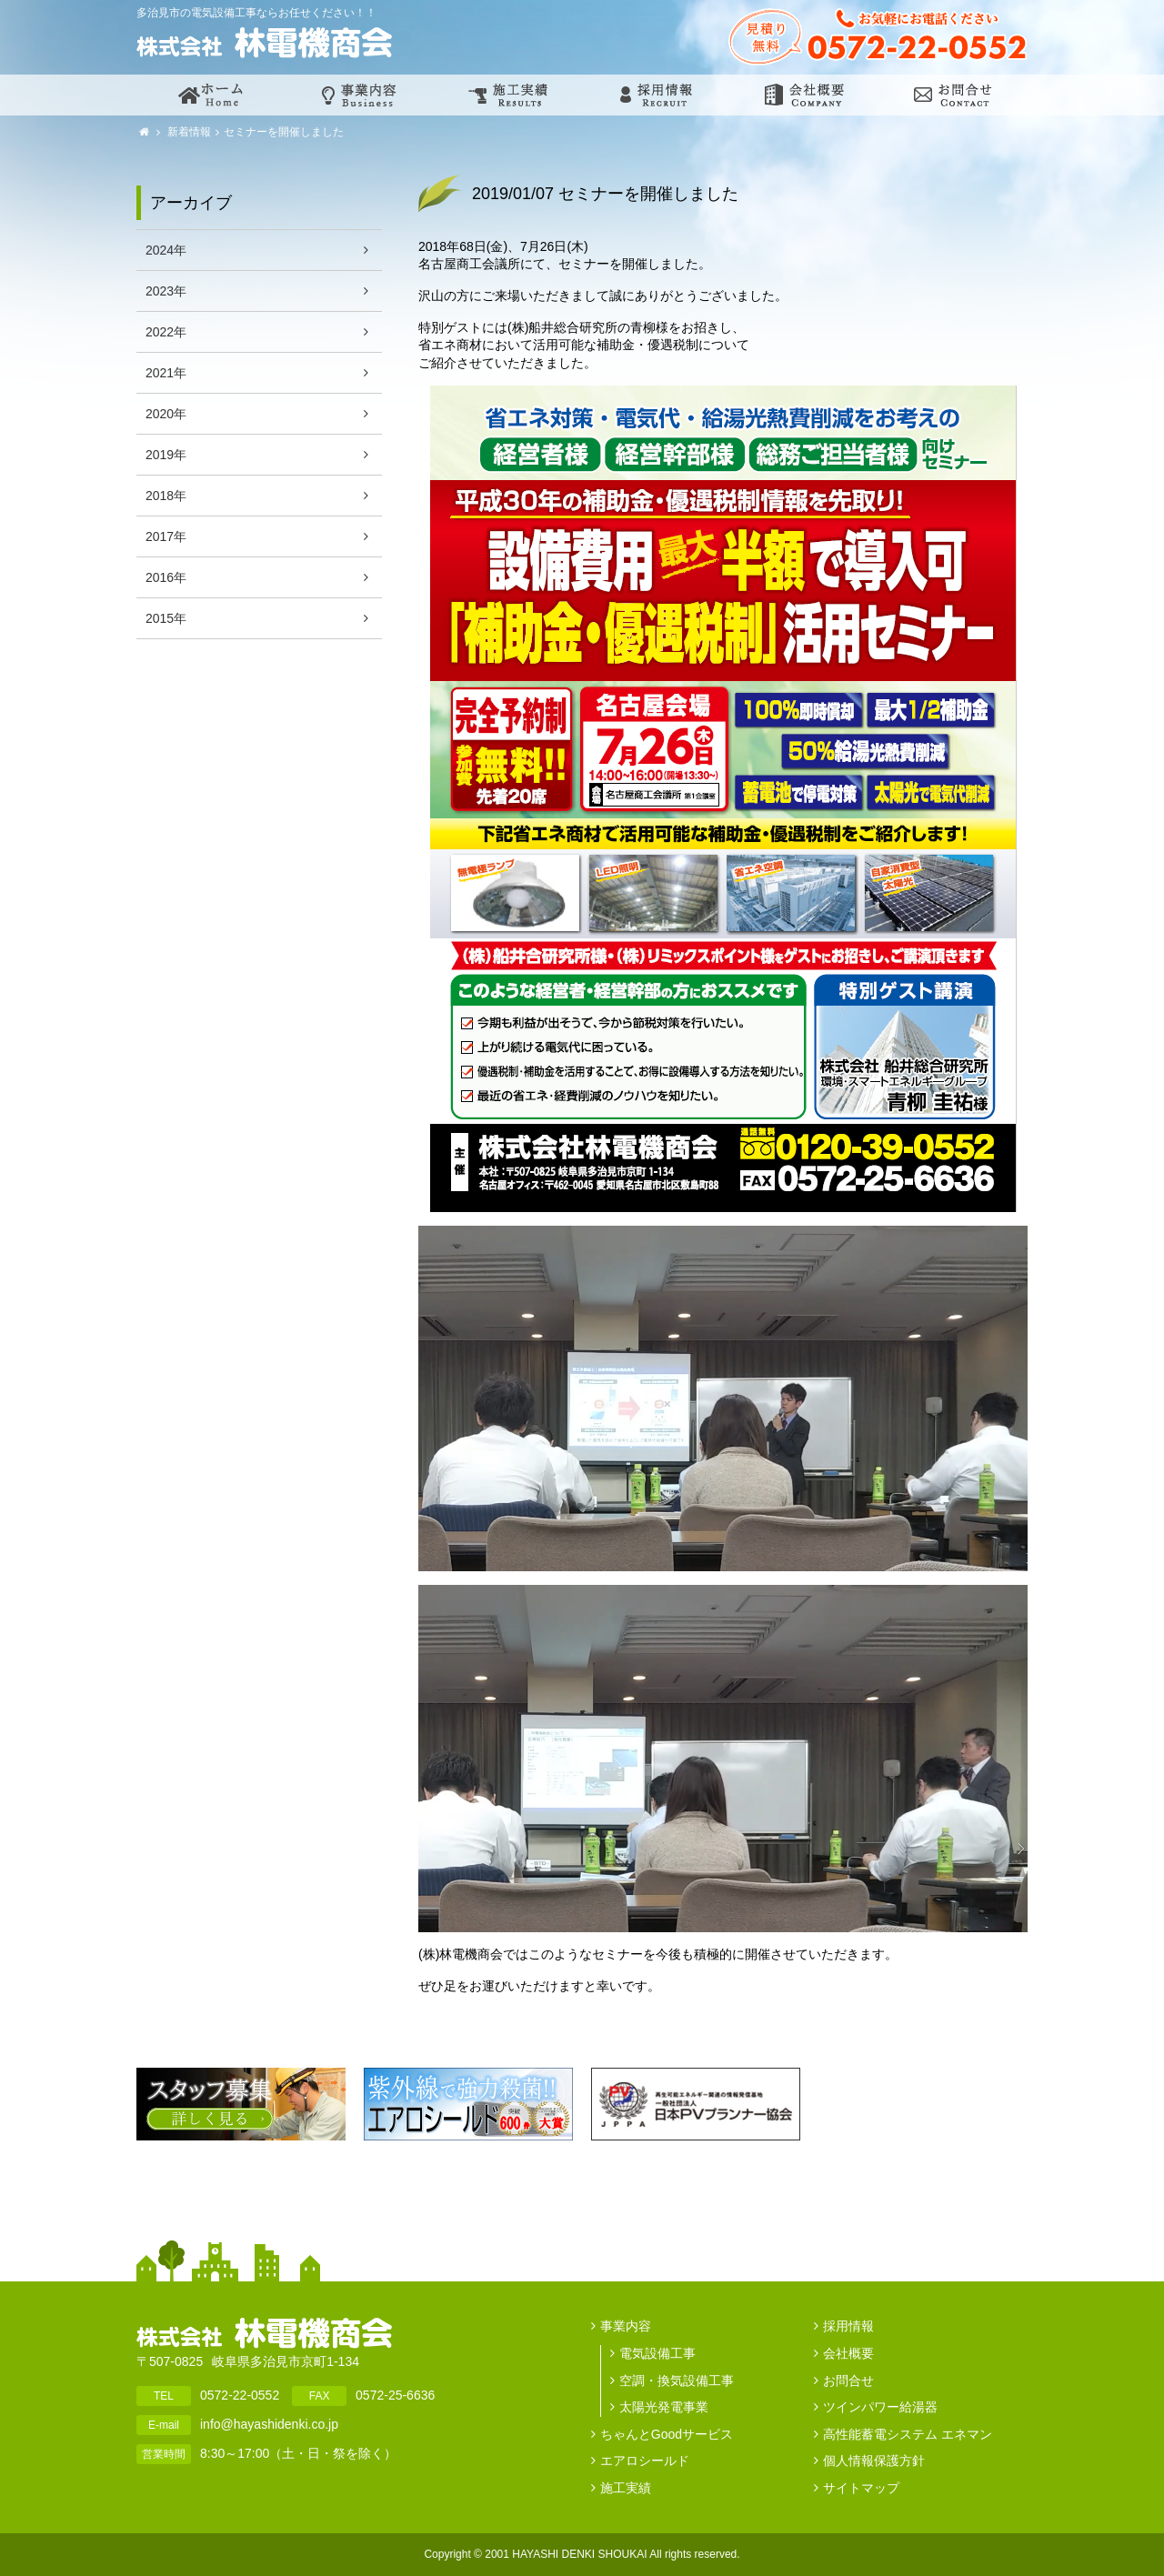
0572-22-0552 (239, 2395)
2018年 (166, 495)
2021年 (166, 373)
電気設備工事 (657, 2353)
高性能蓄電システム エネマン (907, 2434)
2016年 (166, 577)
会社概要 (848, 2353)
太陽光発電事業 (663, 2407)
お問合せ (848, 2380)
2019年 (166, 454)
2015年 (166, 618)
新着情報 (188, 131)
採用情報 (848, 2326)
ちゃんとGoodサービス (666, 2434)
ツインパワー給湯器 (880, 2407)
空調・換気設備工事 (676, 2380)
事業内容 (625, 2326)
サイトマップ (861, 2488)
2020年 (166, 413)
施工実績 (625, 2488)
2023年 (166, 291)
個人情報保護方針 (874, 2460)
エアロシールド (644, 2460)
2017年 (166, 536)
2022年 (166, 332)
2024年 (166, 250)
